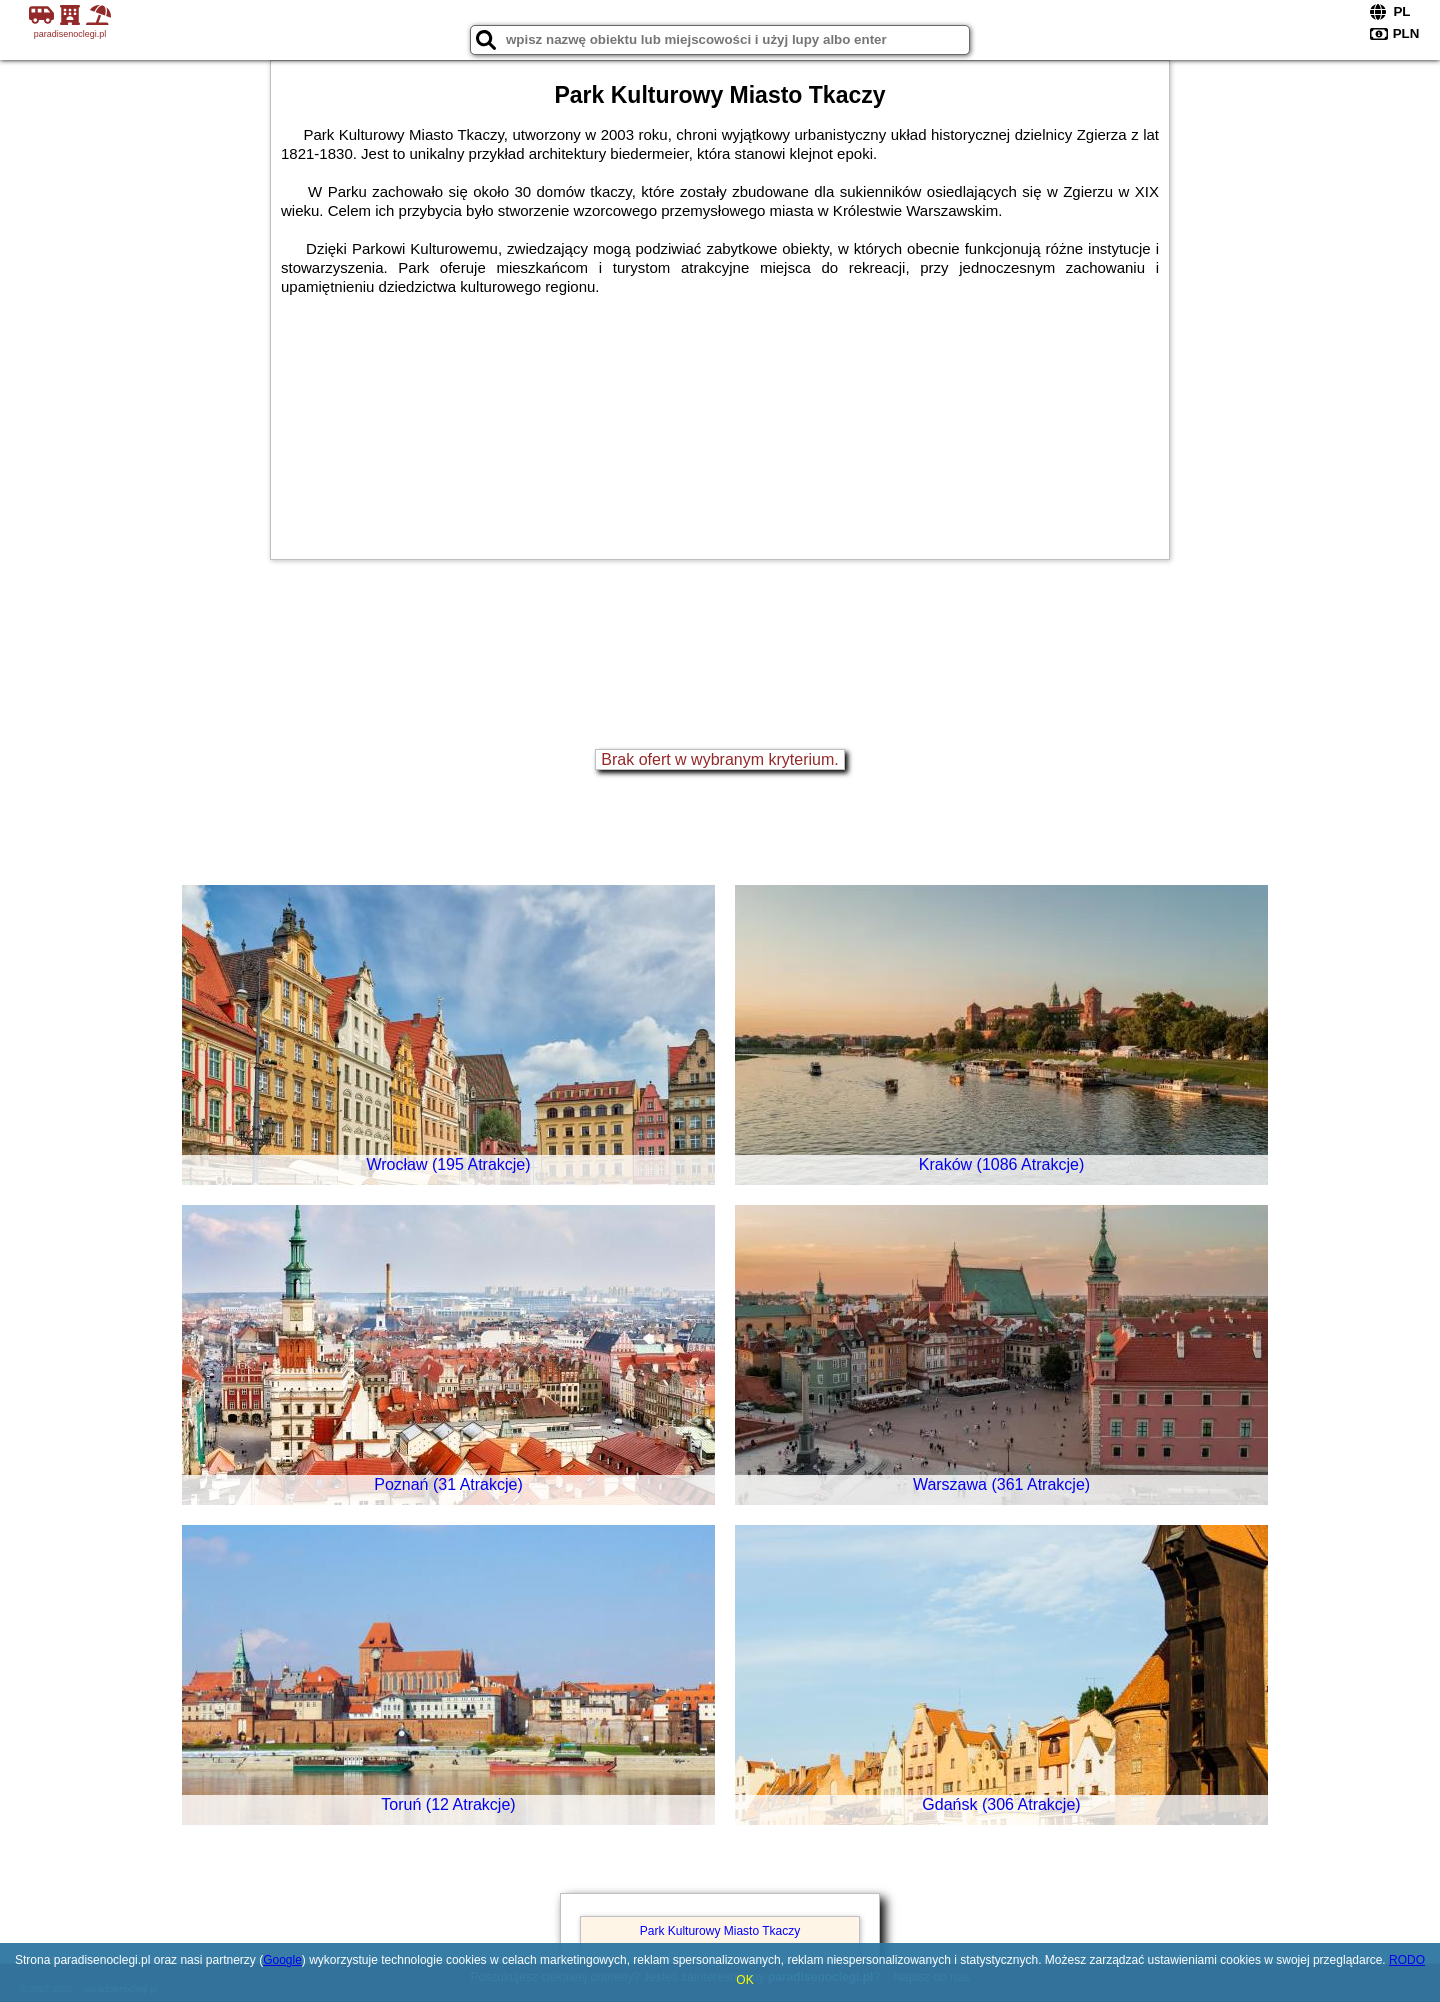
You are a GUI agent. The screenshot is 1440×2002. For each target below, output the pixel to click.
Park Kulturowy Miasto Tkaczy (720, 1931)
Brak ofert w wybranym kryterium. (719, 759)
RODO (1407, 1960)
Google (282, 1960)
